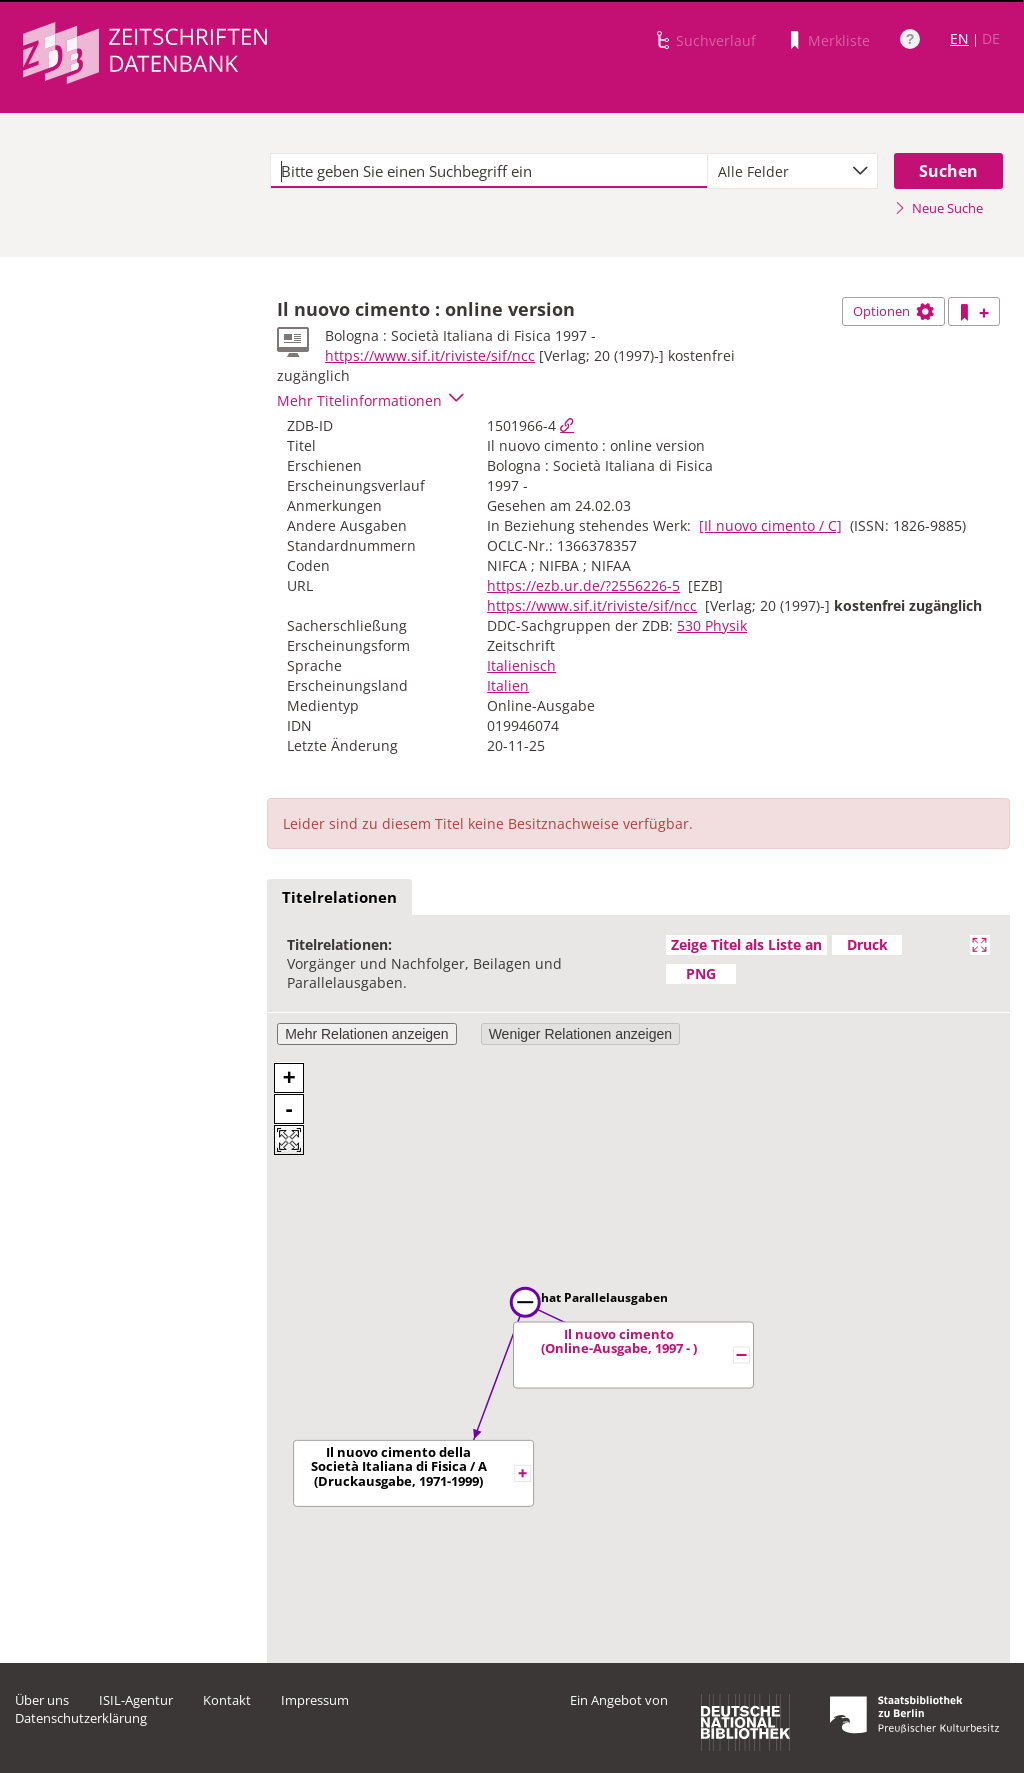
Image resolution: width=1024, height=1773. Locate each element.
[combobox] (792, 171)
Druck (867, 944)
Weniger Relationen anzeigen (580, 1034)
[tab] (339, 898)
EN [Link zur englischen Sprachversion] (959, 38)
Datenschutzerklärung (81, 1718)
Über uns (42, 1700)
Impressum (315, 1700)
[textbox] (489, 171)
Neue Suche (938, 208)
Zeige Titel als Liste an (746, 944)
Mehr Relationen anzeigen (366, 1034)
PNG (701, 973)
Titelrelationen (339, 897)
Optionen (893, 311)
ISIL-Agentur (136, 1700)
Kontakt (227, 1700)
